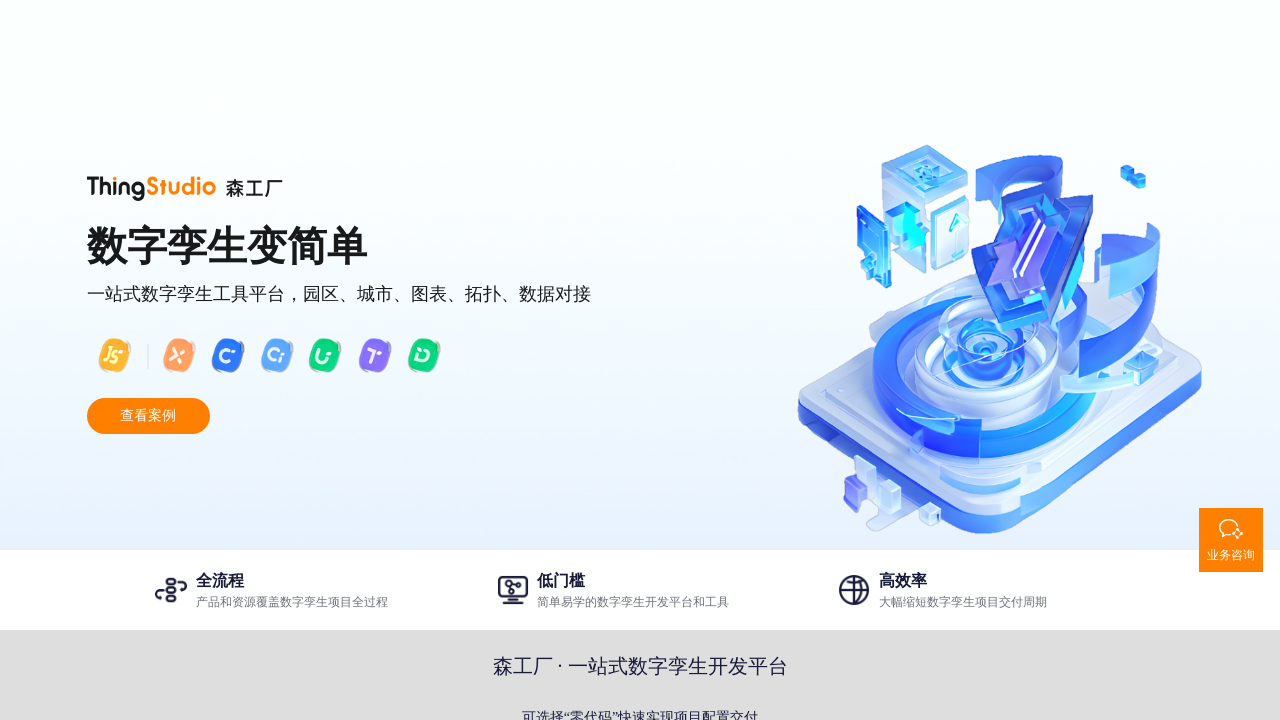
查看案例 (148, 415)
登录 (1085, 34)
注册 (1165, 34)
